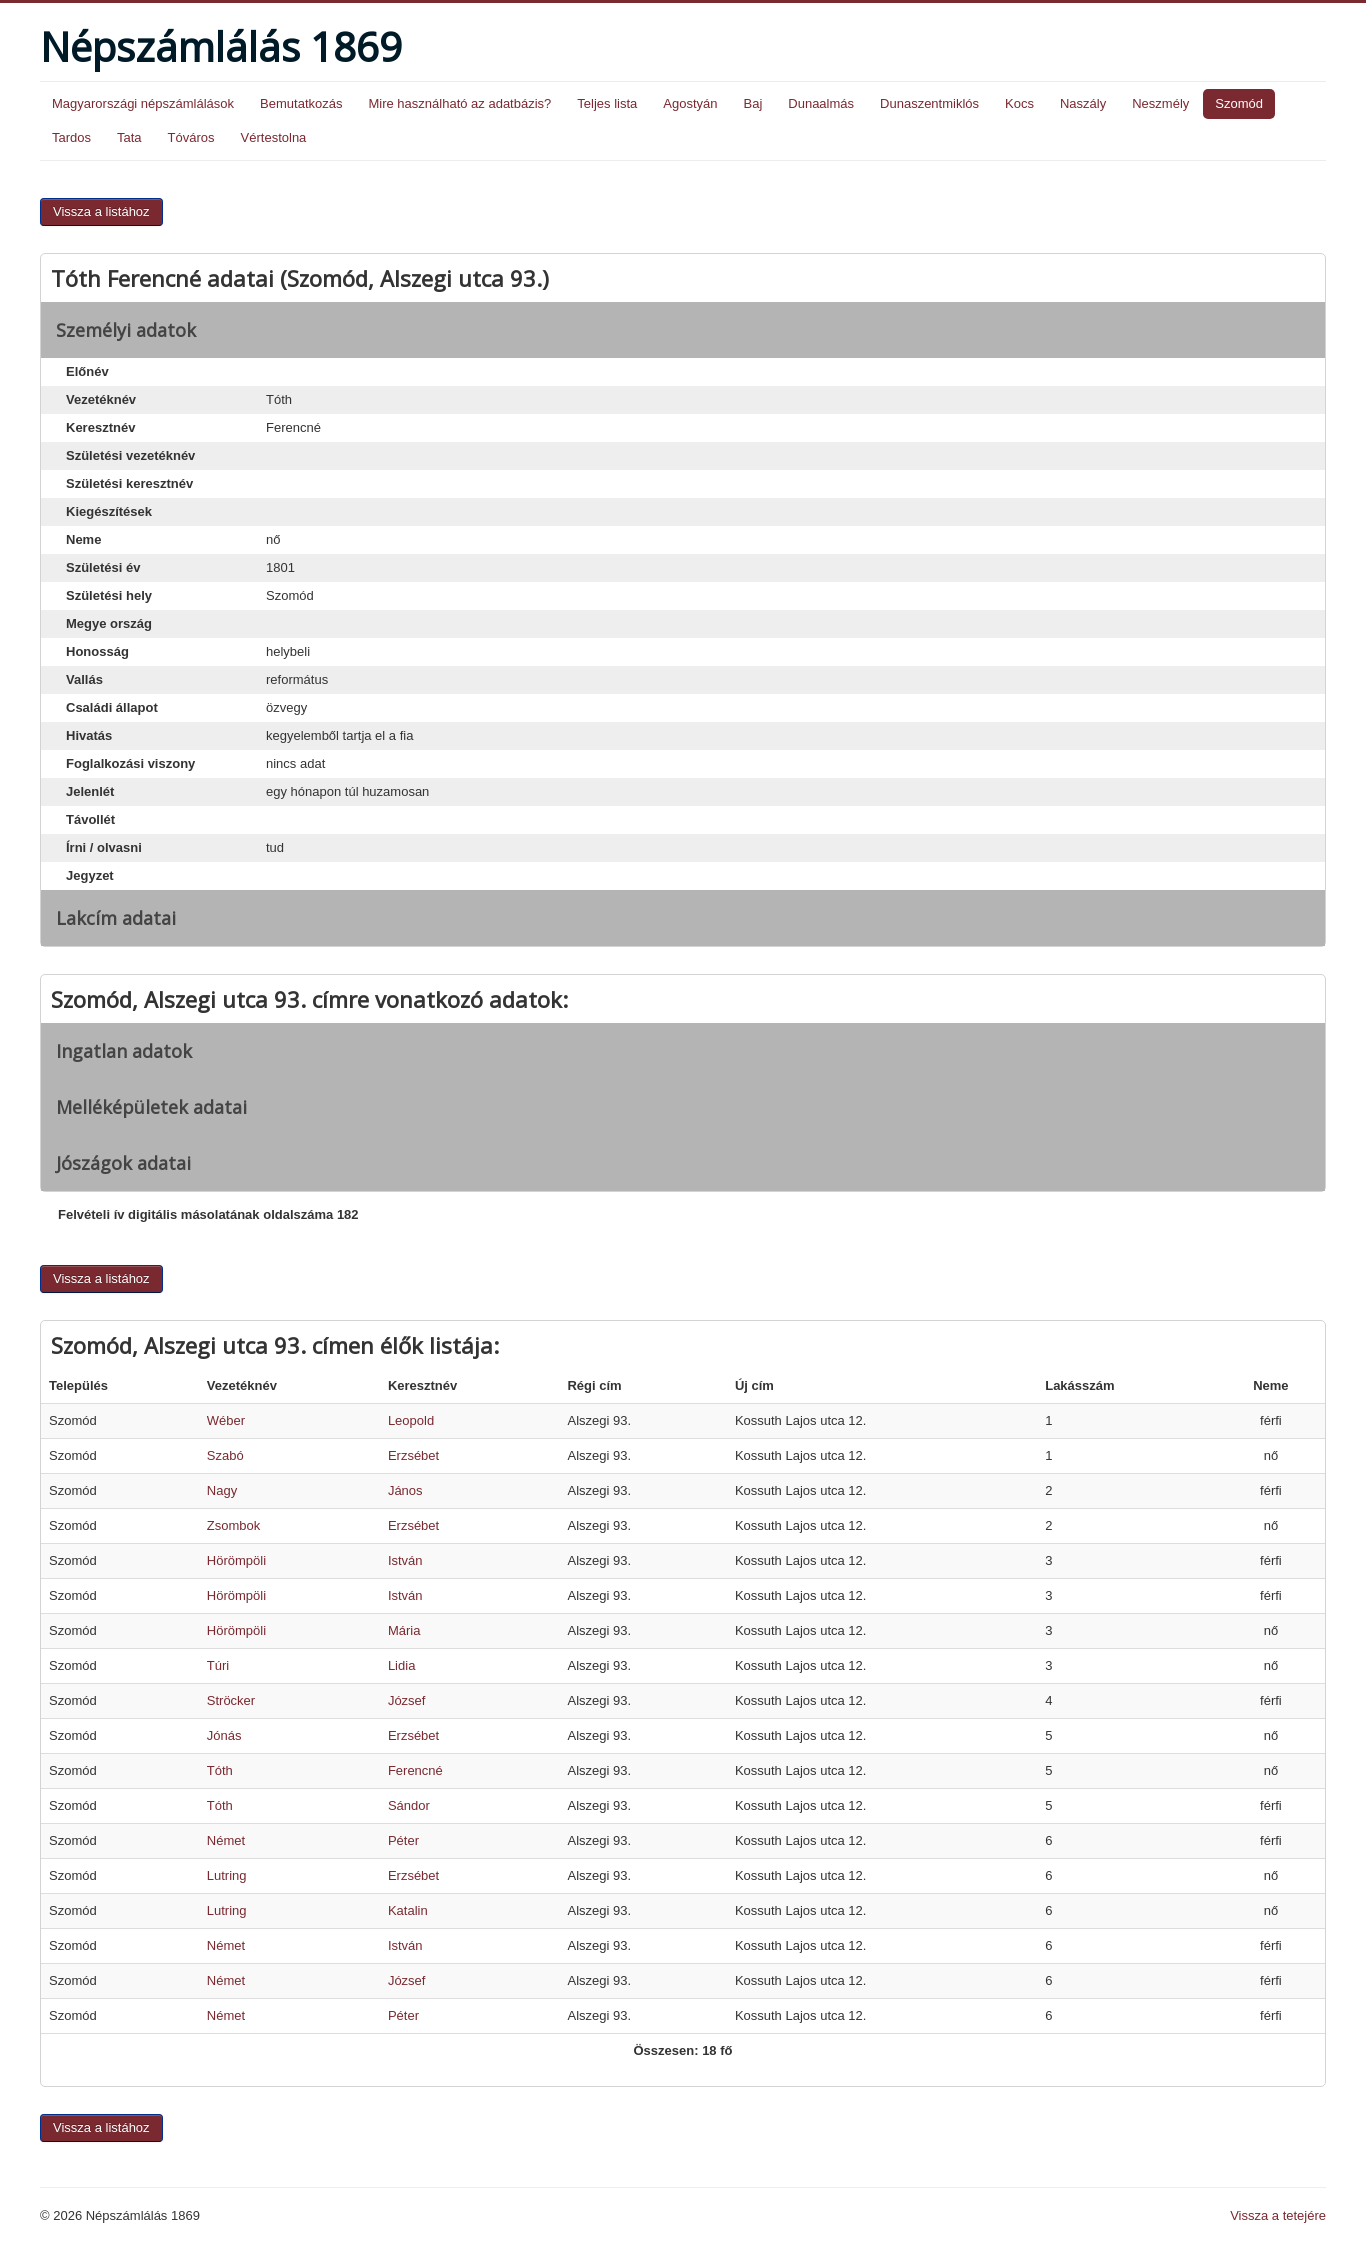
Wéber (226, 1420)
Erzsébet (413, 1455)
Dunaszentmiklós (929, 103)
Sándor (409, 1805)
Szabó (225, 1455)
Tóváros (191, 137)
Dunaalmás (821, 103)
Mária (404, 1630)
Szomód (1239, 103)
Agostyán (690, 103)
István (405, 1560)
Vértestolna (274, 137)
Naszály (1083, 103)
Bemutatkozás (301, 103)
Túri (218, 1665)
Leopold (411, 1420)
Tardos (71, 137)
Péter (403, 1840)
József (407, 1700)
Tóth (220, 1770)
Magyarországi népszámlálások (143, 103)
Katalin (408, 1910)
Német (226, 1840)
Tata (129, 137)
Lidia (401, 1665)
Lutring (227, 1875)
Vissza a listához (101, 211)
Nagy (222, 1490)
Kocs (1019, 103)
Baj (752, 103)
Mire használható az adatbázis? (459, 103)
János (405, 1490)
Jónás (224, 1735)
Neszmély (1160, 103)
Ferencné (415, 1770)
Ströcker (231, 1700)
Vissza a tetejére (1278, 2215)
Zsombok (233, 1525)
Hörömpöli (236, 1560)
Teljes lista (607, 103)
